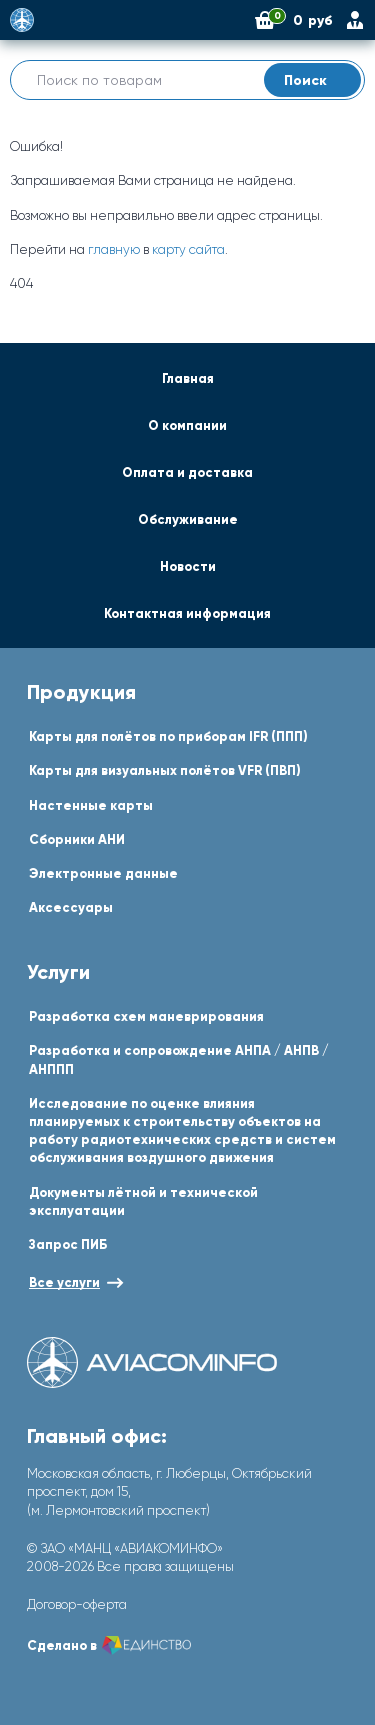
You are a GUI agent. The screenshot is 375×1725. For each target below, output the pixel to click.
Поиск (317, 80)
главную (114, 249)
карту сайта (188, 249)
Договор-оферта (77, 1604)
